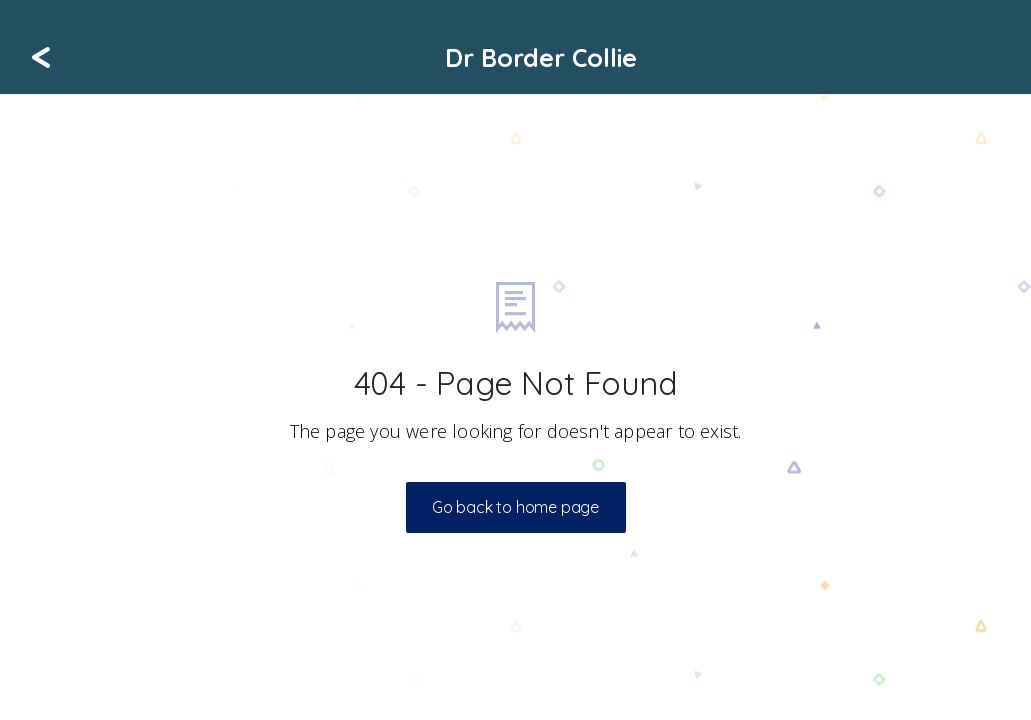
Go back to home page (515, 507)
